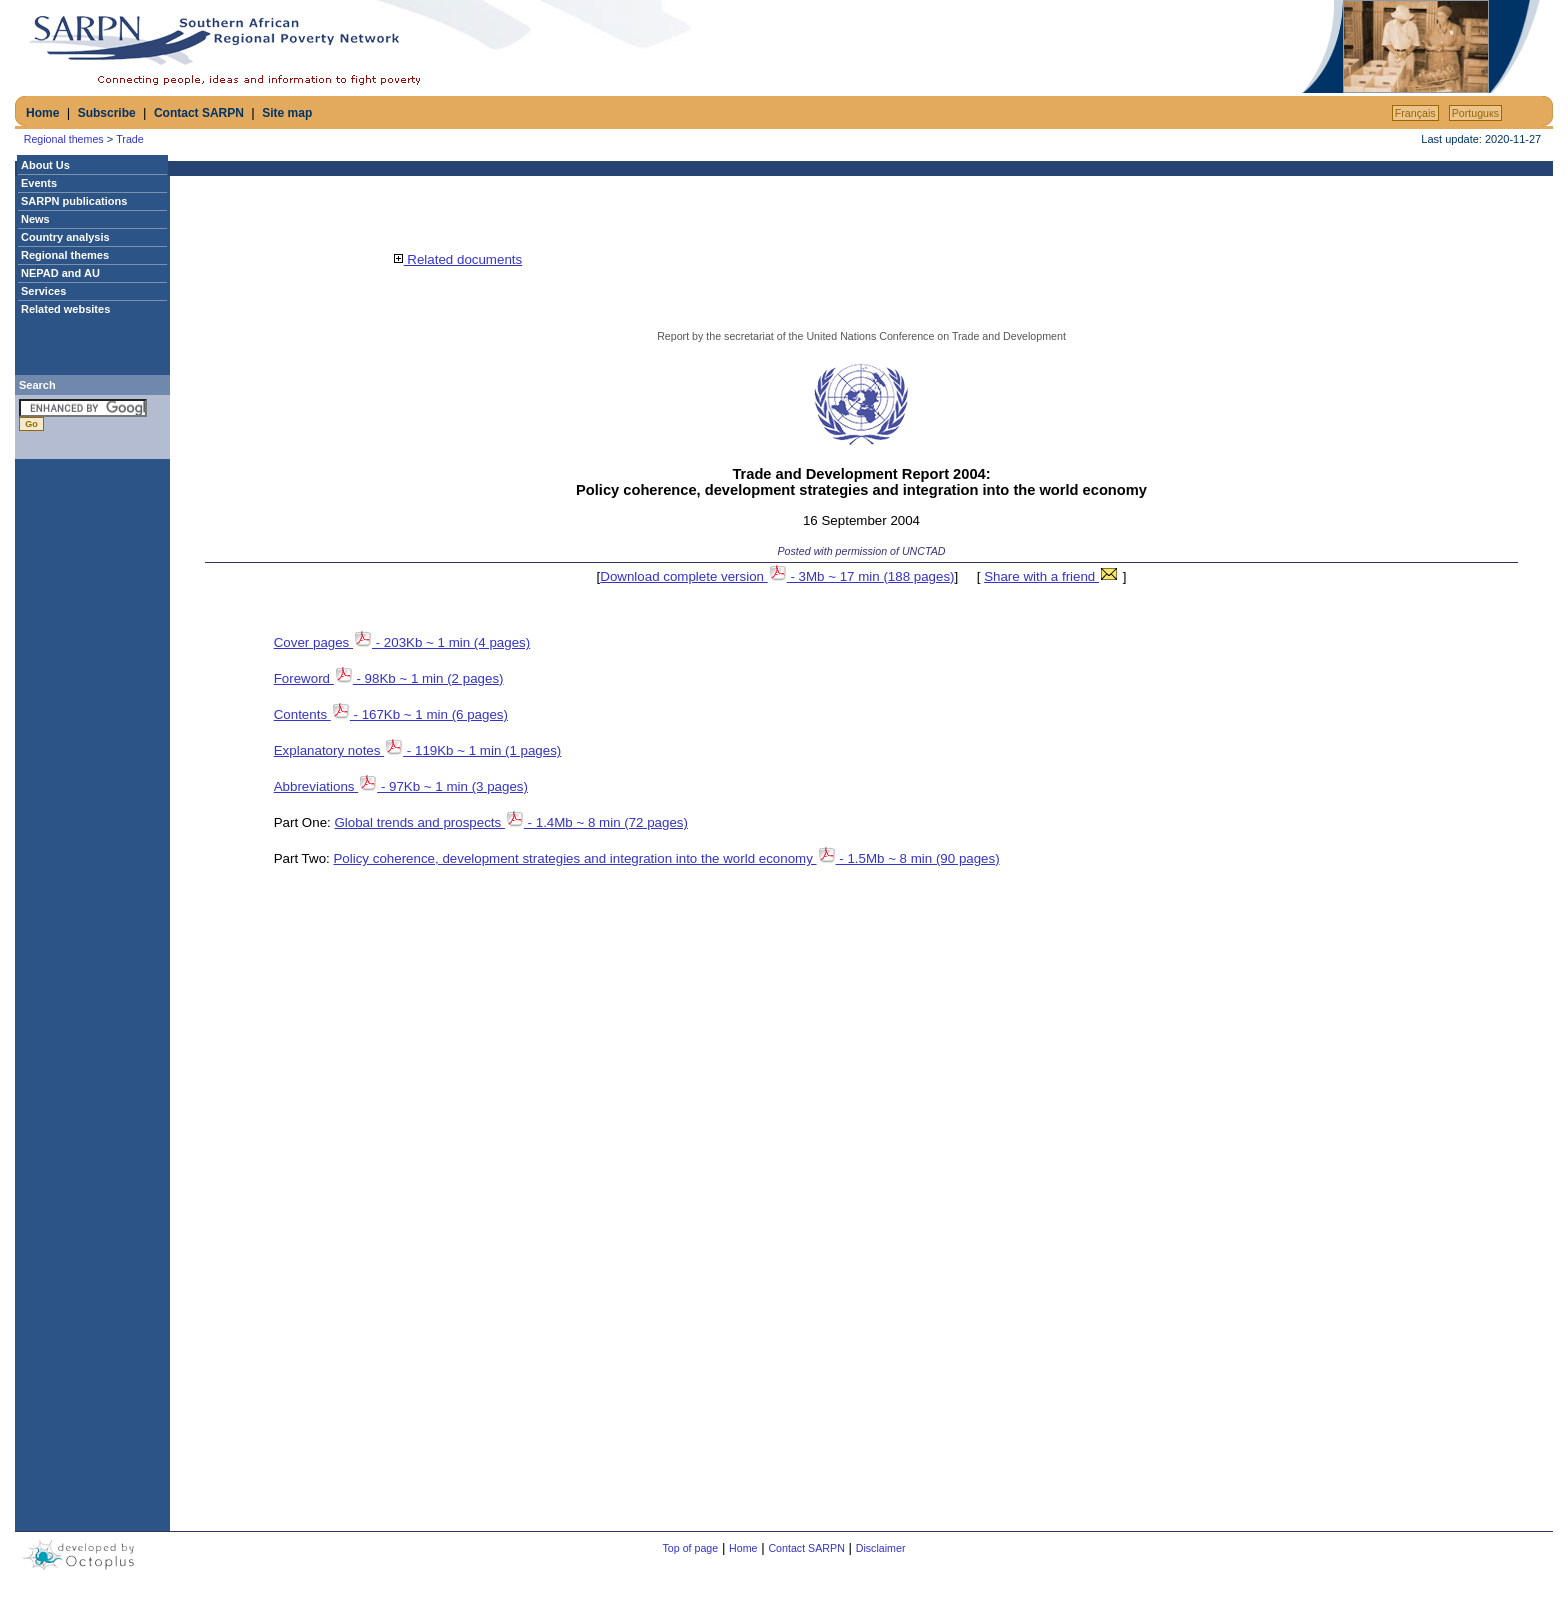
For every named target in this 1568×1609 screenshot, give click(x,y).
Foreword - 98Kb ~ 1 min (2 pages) (389, 678)
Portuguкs (1475, 113)
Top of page (691, 1548)
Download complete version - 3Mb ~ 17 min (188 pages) (777, 576)
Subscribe (107, 113)
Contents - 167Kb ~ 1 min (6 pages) (391, 714)
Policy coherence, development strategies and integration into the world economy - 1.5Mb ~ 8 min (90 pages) (666, 858)
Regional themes (64, 139)
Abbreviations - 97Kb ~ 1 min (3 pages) (401, 786)
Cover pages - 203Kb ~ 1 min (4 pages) (402, 642)
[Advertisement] (1064, 47)
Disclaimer (881, 1548)
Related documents (458, 259)
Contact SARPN (199, 113)
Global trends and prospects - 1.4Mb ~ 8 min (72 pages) (511, 822)
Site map (287, 113)
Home (42, 113)
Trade (129, 139)
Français (1415, 113)
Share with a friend (1051, 576)
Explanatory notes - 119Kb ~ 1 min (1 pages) (418, 750)
